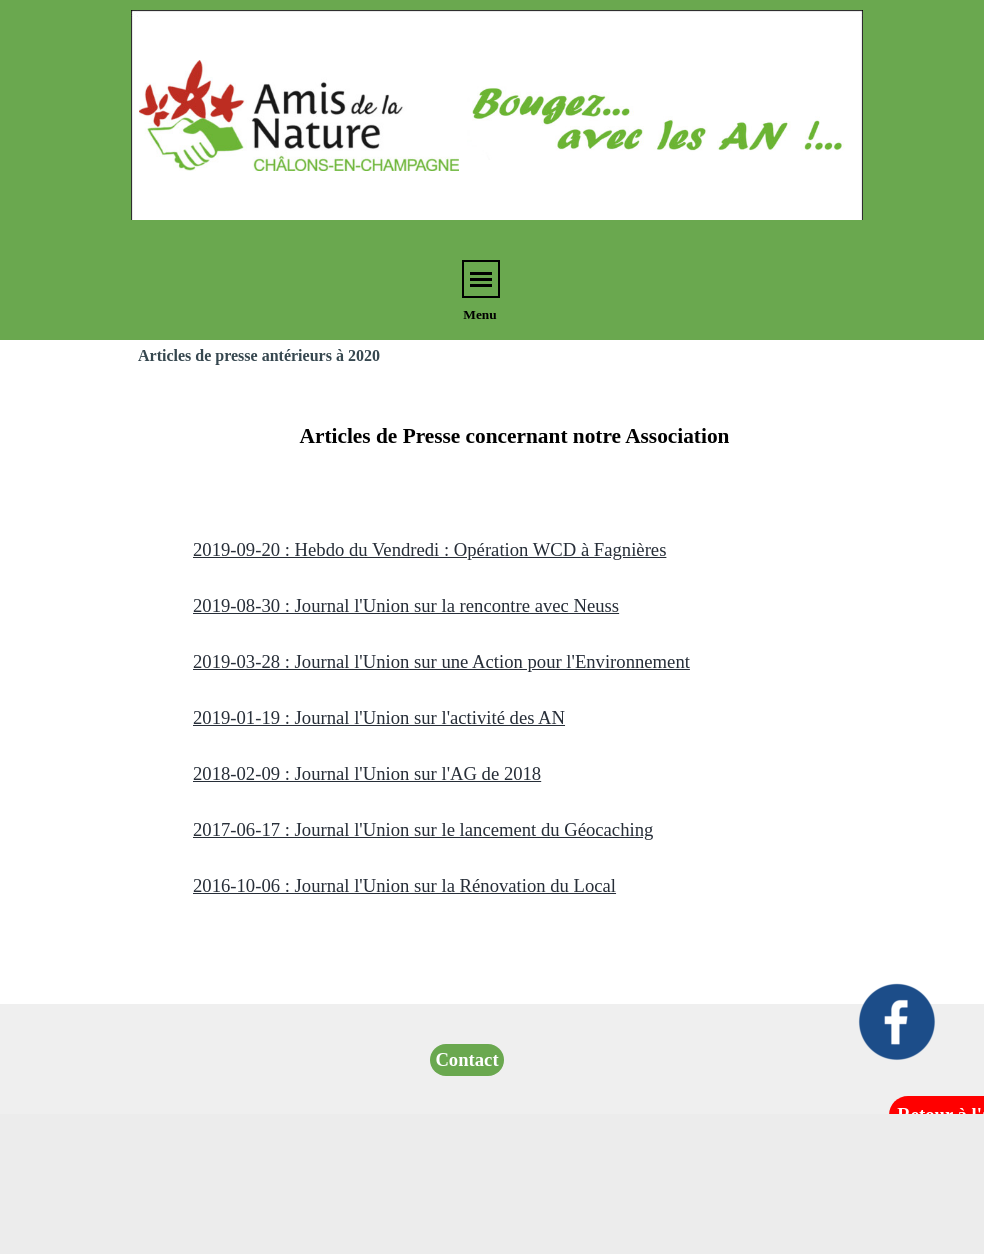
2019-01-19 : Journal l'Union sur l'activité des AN (379, 717)
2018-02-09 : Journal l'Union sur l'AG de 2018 (367, 773)
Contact (466, 1059)
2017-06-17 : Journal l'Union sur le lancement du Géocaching (423, 829)
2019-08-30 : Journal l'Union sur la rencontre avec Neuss (406, 605)
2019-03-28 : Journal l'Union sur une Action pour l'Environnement (441, 661)
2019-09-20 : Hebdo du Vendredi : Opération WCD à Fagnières (429, 549)
